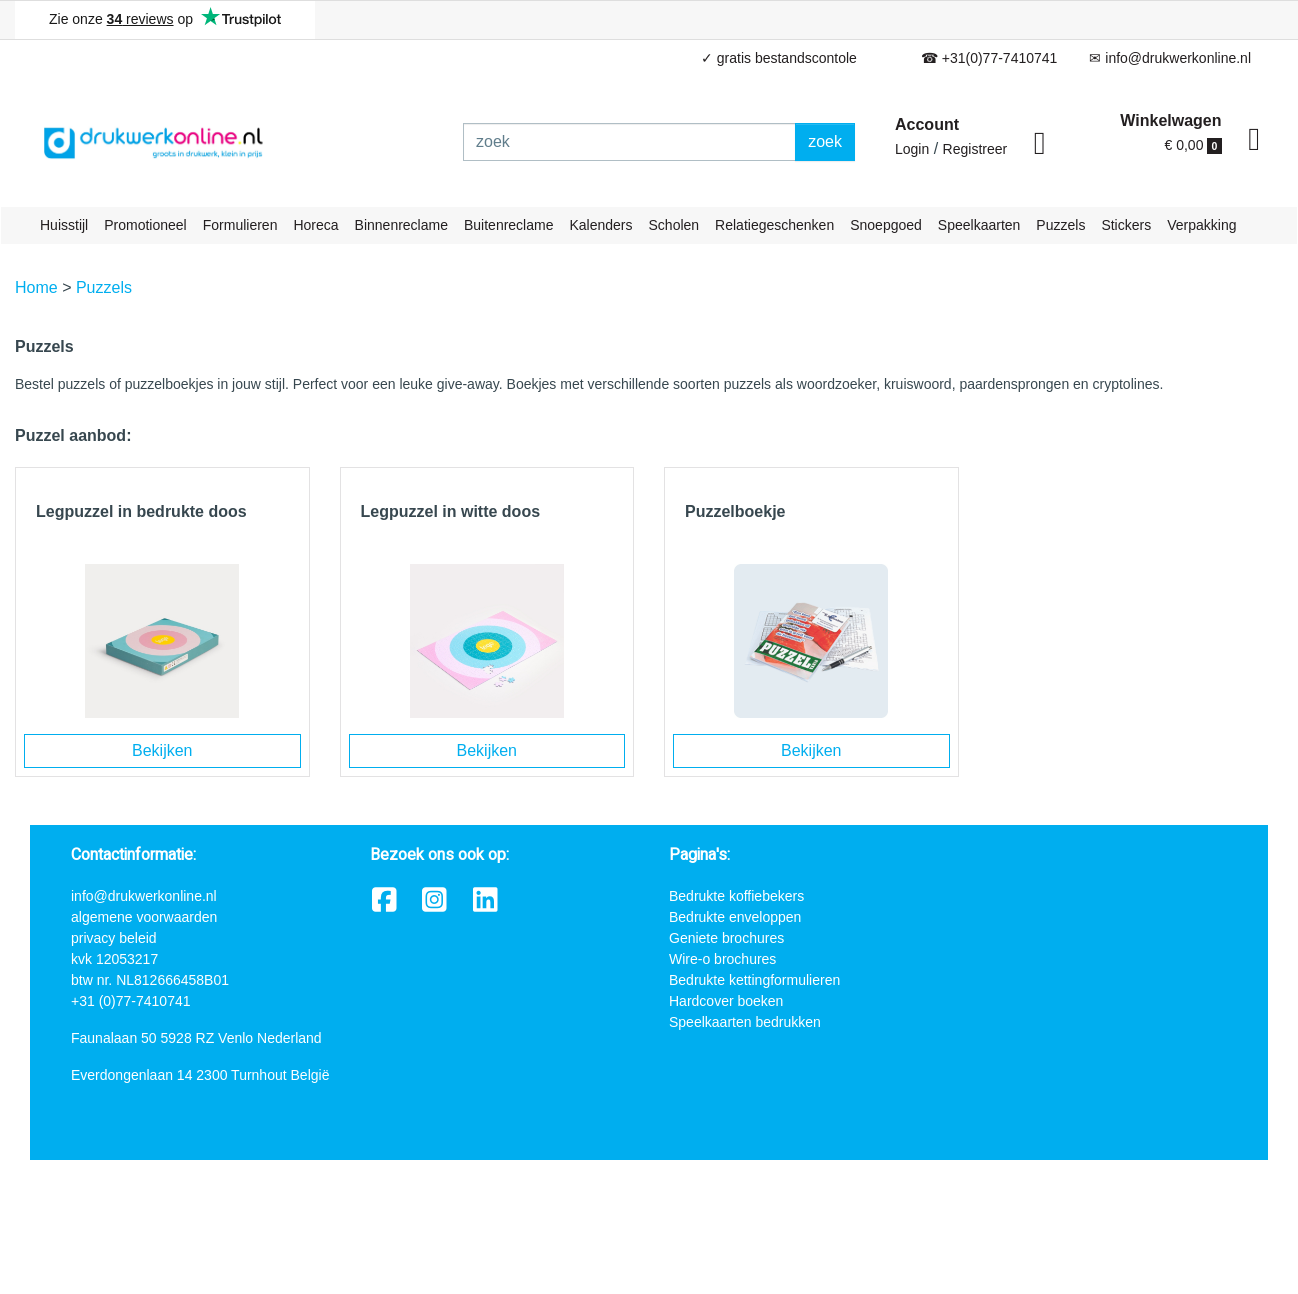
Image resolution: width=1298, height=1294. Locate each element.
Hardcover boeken (726, 1001)
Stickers (1126, 225)
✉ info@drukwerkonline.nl (1170, 58)
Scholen (674, 225)
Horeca (315, 225)
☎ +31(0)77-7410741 (989, 58)
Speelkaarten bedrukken (745, 1022)
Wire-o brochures (722, 959)
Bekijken (162, 750)
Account (927, 124)
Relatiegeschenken (774, 225)
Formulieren (240, 225)
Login (912, 149)
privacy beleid (114, 938)
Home (36, 287)
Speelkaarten (979, 225)
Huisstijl (64, 225)
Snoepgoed (886, 225)
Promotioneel (145, 225)
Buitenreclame (509, 225)
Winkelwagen (1170, 120)
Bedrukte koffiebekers (736, 896)
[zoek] (629, 142)
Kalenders (600, 225)
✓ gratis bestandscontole (779, 58)
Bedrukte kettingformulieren (754, 980)
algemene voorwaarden (144, 917)
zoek (825, 141)
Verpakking (1201, 225)
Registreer (975, 149)
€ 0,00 (1193, 145)
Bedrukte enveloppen (735, 917)
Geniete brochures (726, 938)
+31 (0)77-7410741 (131, 1001)
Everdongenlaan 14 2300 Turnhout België (200, 1075)
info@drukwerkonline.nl (144, 896)
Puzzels (1060, 225)
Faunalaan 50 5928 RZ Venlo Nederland (196, 1038)
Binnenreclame (401, 225)
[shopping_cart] (1254, 140)
